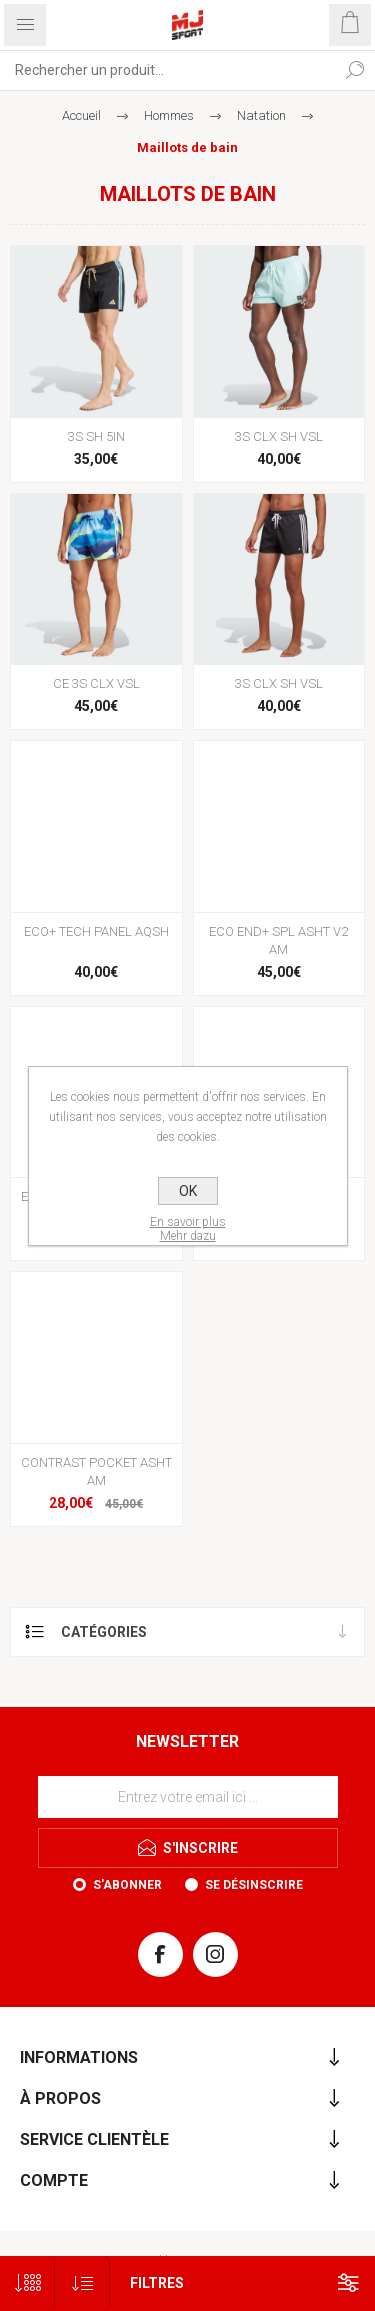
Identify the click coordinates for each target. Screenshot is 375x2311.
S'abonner (127, 1885)
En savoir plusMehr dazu (188, 1229)
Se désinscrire (254, 1885)
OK (188, 1191)
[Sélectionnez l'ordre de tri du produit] (82, 2283)
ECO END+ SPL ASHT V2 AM (278, 940)
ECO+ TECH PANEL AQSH (96, 931)
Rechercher (355, 70)
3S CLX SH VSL (279, 436)
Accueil (81, 115)
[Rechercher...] (167, 70)
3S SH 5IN (96, 436)
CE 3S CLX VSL (96, 683)
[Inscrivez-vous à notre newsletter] (188, 1797)
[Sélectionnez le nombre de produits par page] (27, 2283)
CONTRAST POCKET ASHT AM (96, 1471)
